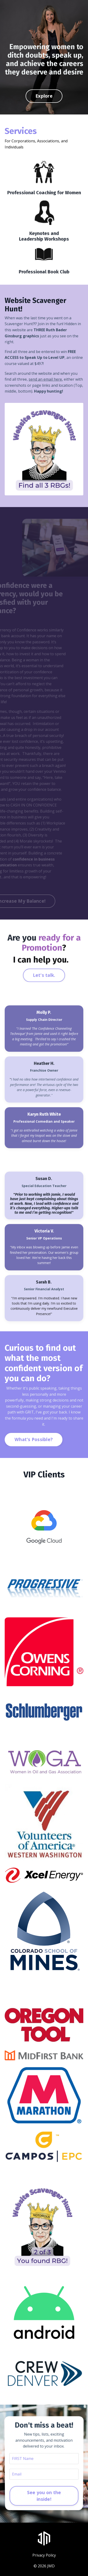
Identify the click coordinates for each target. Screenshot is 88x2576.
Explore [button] (44, 96)
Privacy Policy (44, 2555)
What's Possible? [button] (34, 1439)
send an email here (45, 379)
